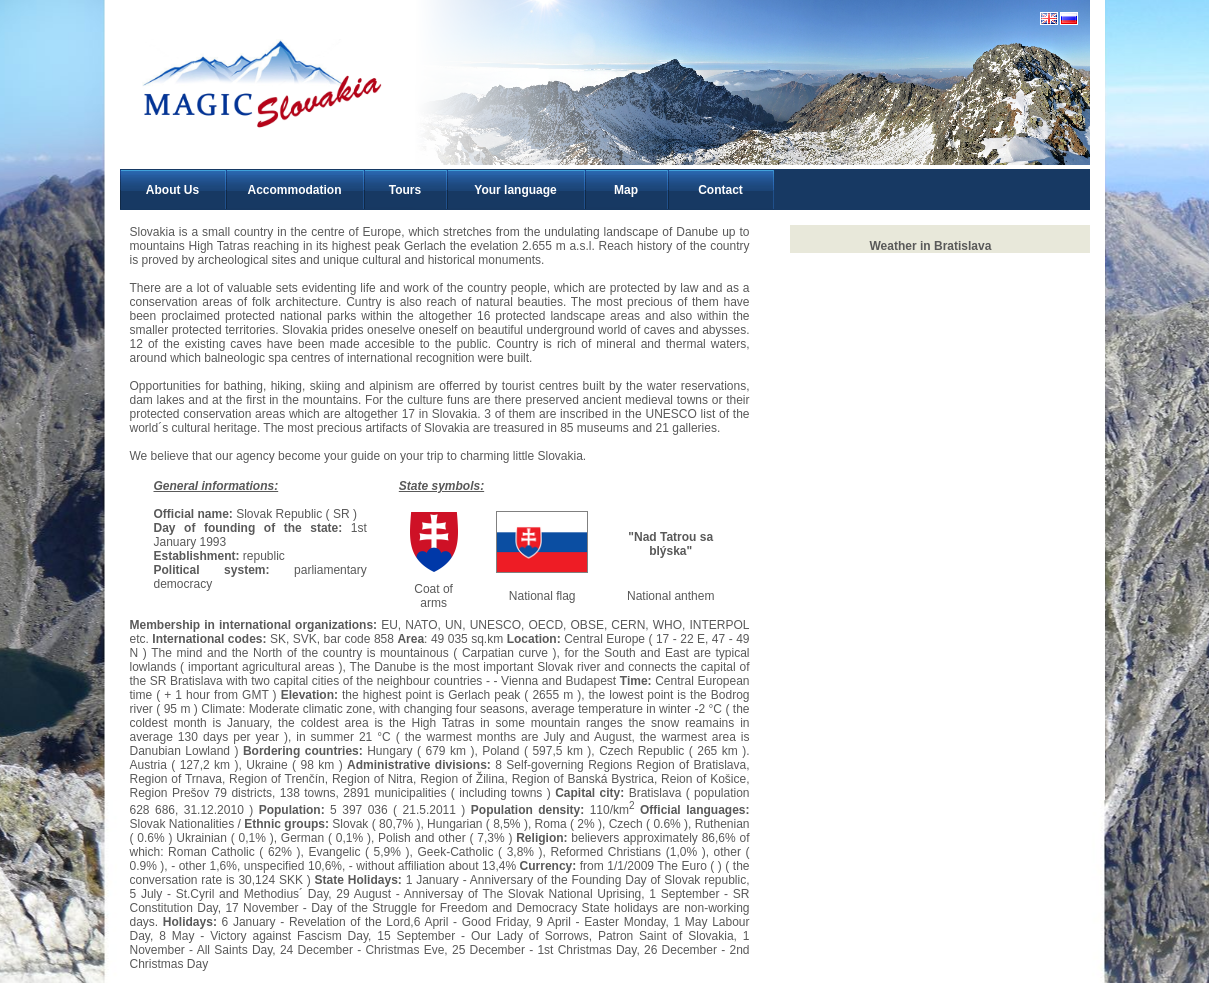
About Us (172, 190)
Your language (515, 190)
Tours (405, 190)
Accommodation (294, 190)
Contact (720, 190)
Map (626, 190)
